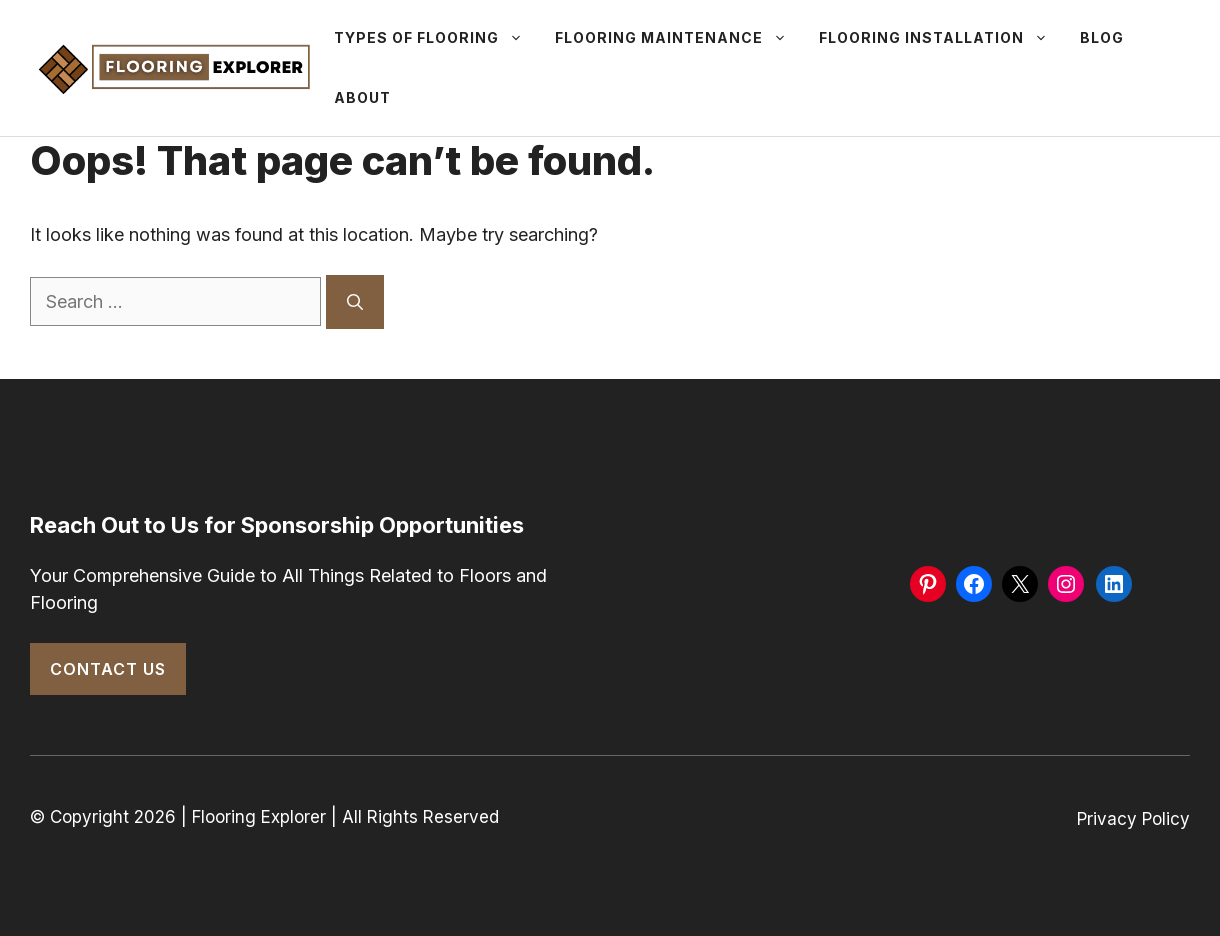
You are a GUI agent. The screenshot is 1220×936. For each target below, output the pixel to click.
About (362, 97)
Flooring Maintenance (679, 38)
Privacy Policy (1133, 819)
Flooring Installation (941, 38)
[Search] (355, 302)
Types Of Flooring (436, 38)
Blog (1102, 37)
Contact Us (108, 669)
